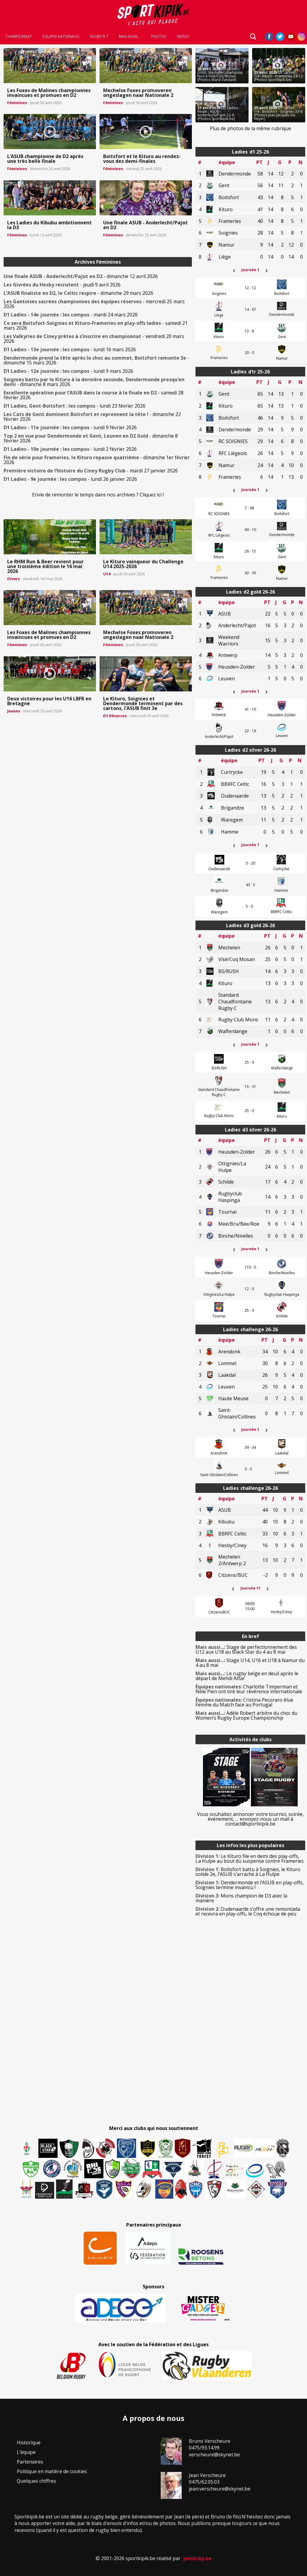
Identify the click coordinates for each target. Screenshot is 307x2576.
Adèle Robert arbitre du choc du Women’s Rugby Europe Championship (246, 1715)
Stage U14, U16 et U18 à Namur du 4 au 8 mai (250, 1662)
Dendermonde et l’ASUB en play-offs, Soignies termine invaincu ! (249, 1885)
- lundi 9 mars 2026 (68, 371)
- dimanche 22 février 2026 (92, 416)
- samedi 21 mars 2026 (96, 325)
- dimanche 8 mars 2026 (94, 382)
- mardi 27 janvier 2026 (91, 470)
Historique (28, 2442)
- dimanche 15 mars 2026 (96, 360)
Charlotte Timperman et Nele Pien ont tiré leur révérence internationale (248, 1689)
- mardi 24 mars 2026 (71, 314)
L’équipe (26, 2452)
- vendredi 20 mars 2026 (94, 338)
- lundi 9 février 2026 (70, 427)
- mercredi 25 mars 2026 (94, 304)
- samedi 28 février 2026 (93, 395)
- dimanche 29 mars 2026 (78, 293)
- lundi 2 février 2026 (70, 449)
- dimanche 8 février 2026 (91, 438)
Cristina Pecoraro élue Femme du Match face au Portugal (244, 1702)
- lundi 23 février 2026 (74, 405)
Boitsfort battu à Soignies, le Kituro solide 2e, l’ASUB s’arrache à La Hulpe (247, 1872)
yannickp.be (197, 2558)
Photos (158, 36)
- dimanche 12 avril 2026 (81, 276)
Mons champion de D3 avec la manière (241, 1898)
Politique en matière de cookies (52, 2471)
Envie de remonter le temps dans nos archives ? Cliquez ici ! (98, 494)
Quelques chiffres (36, 2481)
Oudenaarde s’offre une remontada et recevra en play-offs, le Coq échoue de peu (247, 1911)
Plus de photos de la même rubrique (250, 128)
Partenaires (30, 2461)
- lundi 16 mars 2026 (70, 349)
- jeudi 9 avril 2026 (62, 284)
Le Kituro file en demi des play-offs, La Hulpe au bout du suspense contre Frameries (249, 1858)
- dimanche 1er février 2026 (97, 460)
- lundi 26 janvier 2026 (70, 479)
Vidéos (183, 36)
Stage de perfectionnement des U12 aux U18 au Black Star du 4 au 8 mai (246, 1649)
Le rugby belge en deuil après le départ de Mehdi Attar (246, 1676)
